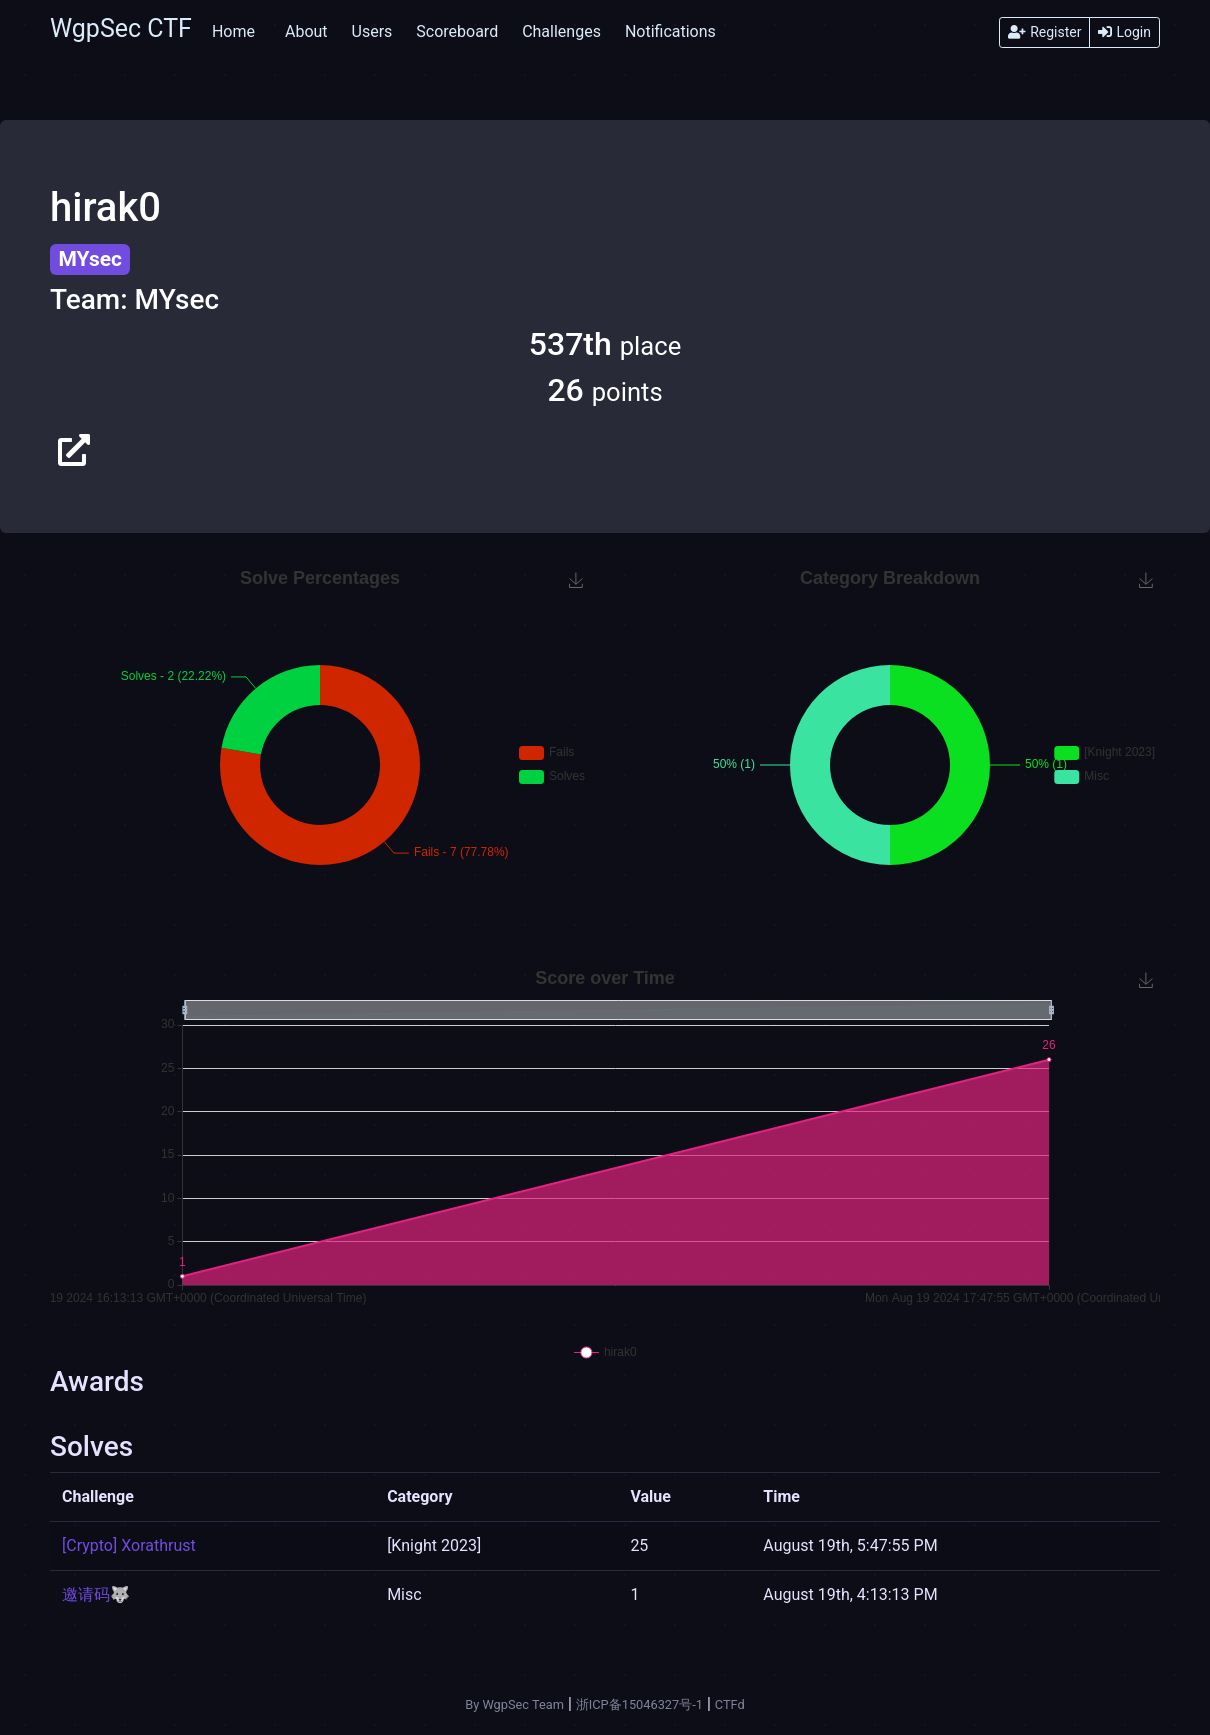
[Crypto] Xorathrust (129, 1545)
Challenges (561, 31)
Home (233, 31)
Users (372, 31)
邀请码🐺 (96, 1594)
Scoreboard (457, 31)
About (306, 31)
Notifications (670, 31)
